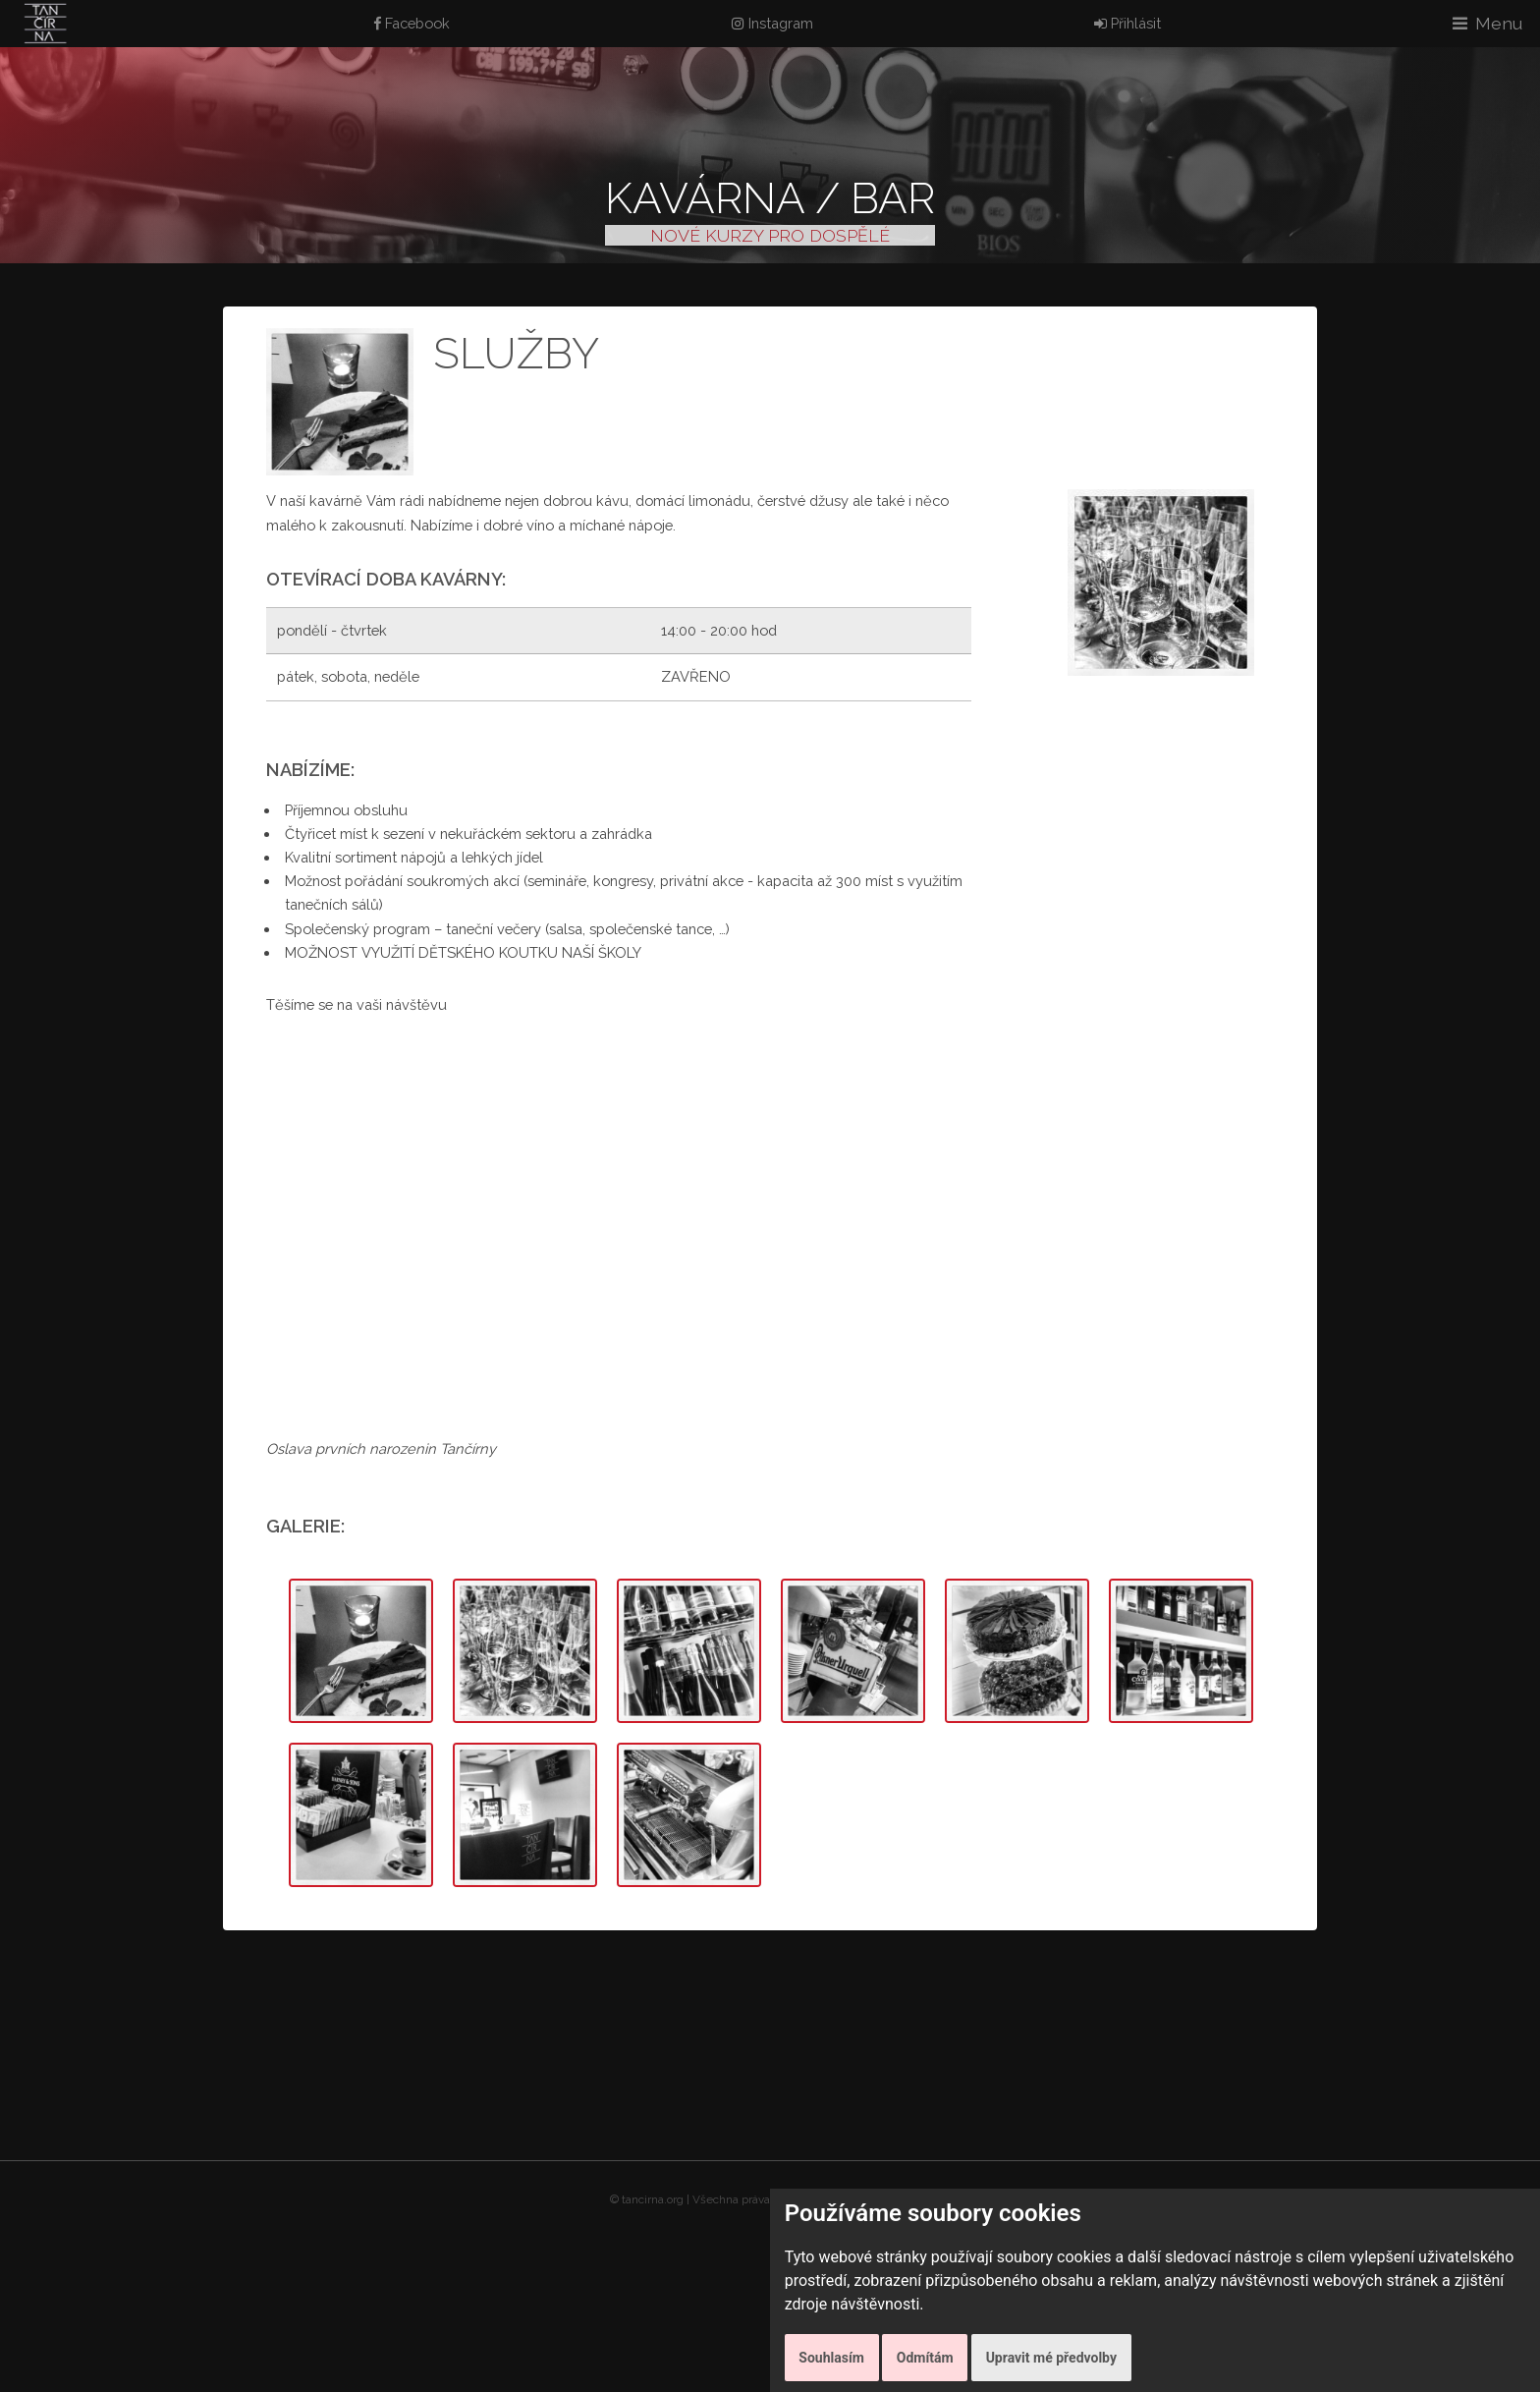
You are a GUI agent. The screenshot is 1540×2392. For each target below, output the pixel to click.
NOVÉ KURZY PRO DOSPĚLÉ (770, 235)
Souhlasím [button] (831, 2357)
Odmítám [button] (925, 2357)
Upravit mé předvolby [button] (1051, 2357)
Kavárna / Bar (770, 198)
